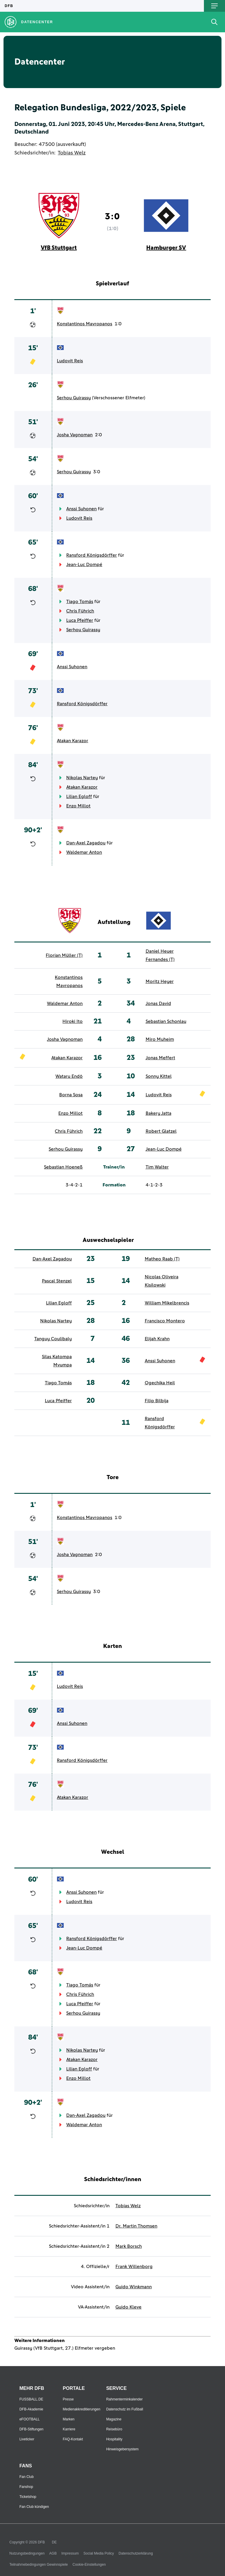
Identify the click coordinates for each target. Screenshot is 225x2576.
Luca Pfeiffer (79, 620)
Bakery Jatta (158, 1113)
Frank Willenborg (134, 2266)
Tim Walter (157, 1167)
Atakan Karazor (72, 740)
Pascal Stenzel (57, 1281)
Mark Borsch (128, 2246)
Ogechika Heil (160, 1382)
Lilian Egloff (79, 796)
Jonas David (158, 1003)
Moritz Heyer (160, 981)
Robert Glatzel (161, 1131)
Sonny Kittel (159, 1076)
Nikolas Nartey (82, 777)
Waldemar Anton (84, 852)
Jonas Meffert (160, 1057)
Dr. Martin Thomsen (136, 2226)
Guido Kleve (128, 2307)
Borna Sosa (71, 1094)
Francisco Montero (165, 1321)
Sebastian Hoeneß (63, 1167)
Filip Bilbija (156, 1400)
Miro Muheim (160, 1039)
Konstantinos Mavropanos (84, 323)
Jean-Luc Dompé (84, 564)
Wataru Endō (69, 1076)
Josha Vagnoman (75, 434)
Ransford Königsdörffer (91, 555)
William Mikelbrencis (167, 1303)
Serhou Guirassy (74, 397)
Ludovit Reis (70, 360)
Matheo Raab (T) (162, 1259)
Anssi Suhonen (81, 508)
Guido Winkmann (133, 2286)
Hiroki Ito (72, 1021)
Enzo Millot (78, 806)
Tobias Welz (72, 153)
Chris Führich (80, 611)
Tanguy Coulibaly (53, 1338)
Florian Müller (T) (64, 955)
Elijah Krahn (157, 1338)
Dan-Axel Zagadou (85, 843)
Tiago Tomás (79, 601)
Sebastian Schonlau (166, 1021)
